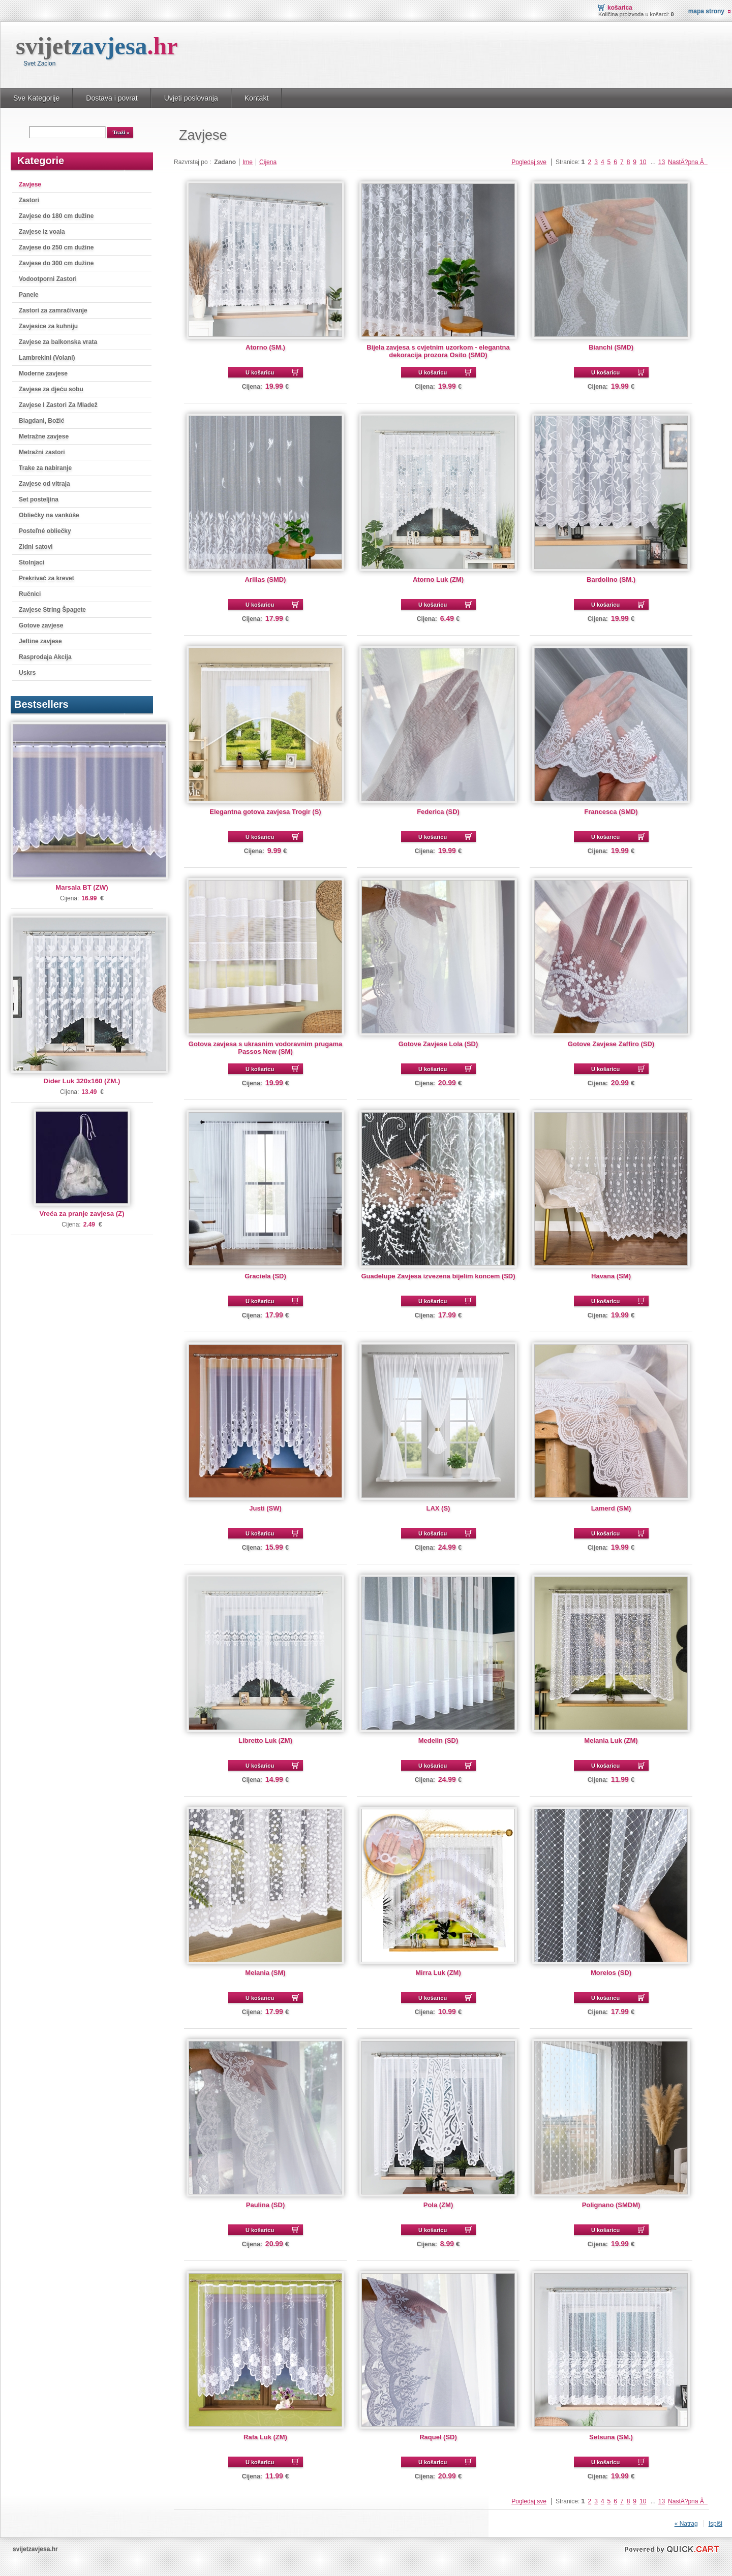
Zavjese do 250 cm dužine (56, 247)
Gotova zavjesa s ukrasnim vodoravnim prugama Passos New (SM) (265, 1047)
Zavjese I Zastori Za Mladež (58, 405)
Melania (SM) (265, 1972)
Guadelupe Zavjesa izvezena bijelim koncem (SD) (438, 1276)
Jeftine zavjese (40, 641)
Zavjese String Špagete (52, 609)
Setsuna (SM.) (611, 2437)
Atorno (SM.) (265, 347)
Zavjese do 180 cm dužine (56, 215)
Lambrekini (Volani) (47, 357)
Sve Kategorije (36, 98)
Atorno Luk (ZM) (438, 579)
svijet (97, 46)
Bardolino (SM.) (611, 579)
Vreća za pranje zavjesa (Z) (81, 1213)
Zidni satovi (36, 546)
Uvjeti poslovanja (191, 98)
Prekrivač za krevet (46, 578)
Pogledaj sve (528, 162)
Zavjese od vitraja (44, 483)
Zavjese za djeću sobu (51, 389)
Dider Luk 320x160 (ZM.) (82, 1081)
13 (661, 162)
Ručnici (30, 594)
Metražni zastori (42, 452)
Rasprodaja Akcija (45, 657)
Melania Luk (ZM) (610, 1740)
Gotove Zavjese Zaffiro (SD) (611, 1044)
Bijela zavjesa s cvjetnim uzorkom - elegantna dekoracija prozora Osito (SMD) (438, 351)
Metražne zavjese (44, 436)
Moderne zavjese (43, 373)
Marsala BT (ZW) (81, 887)
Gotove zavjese (41, 625)
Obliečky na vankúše (49, 515)
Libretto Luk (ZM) (265, 1740)
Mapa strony (706, 11)
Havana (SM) (611, 1276)
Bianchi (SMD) (611, 347)
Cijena (268, 162)
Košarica (619, 7)
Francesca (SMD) (610, 811)
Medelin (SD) (438, 1740)
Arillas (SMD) (265, 579)
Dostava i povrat (111, 98)
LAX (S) (438, 1508)
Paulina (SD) (265, 2205)
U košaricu (260, 372)
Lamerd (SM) (611, 1508)
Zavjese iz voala (42, 231)
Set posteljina (38, 499)
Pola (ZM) (438, 2205)
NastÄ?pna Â (688, 162)
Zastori (29, 200)
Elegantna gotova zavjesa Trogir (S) (265, 811)
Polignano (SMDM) (611, 2205)
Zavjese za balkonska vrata (58, 341)
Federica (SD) (438, 811)
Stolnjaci (31, 562)
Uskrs (27, 672)
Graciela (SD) (265, 1276)
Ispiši (715, 2523)
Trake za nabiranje (45, 468)
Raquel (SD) (438, 2437)
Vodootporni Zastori (48, 278)
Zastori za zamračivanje (53, 310)
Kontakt (257, 98)
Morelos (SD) (611, 1972)
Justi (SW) (265, 1508)
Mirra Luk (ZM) (438, 1972)
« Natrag (686, 2523)
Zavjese (30, 184)
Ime (247, 162)
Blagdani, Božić (41, 420)
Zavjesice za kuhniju (48, 326)
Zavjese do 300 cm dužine (56, 263)
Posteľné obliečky (45, 531)
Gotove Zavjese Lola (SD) (438, 1044)
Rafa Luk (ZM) (265, 2437)
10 (642, 162)
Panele (29, 294)
